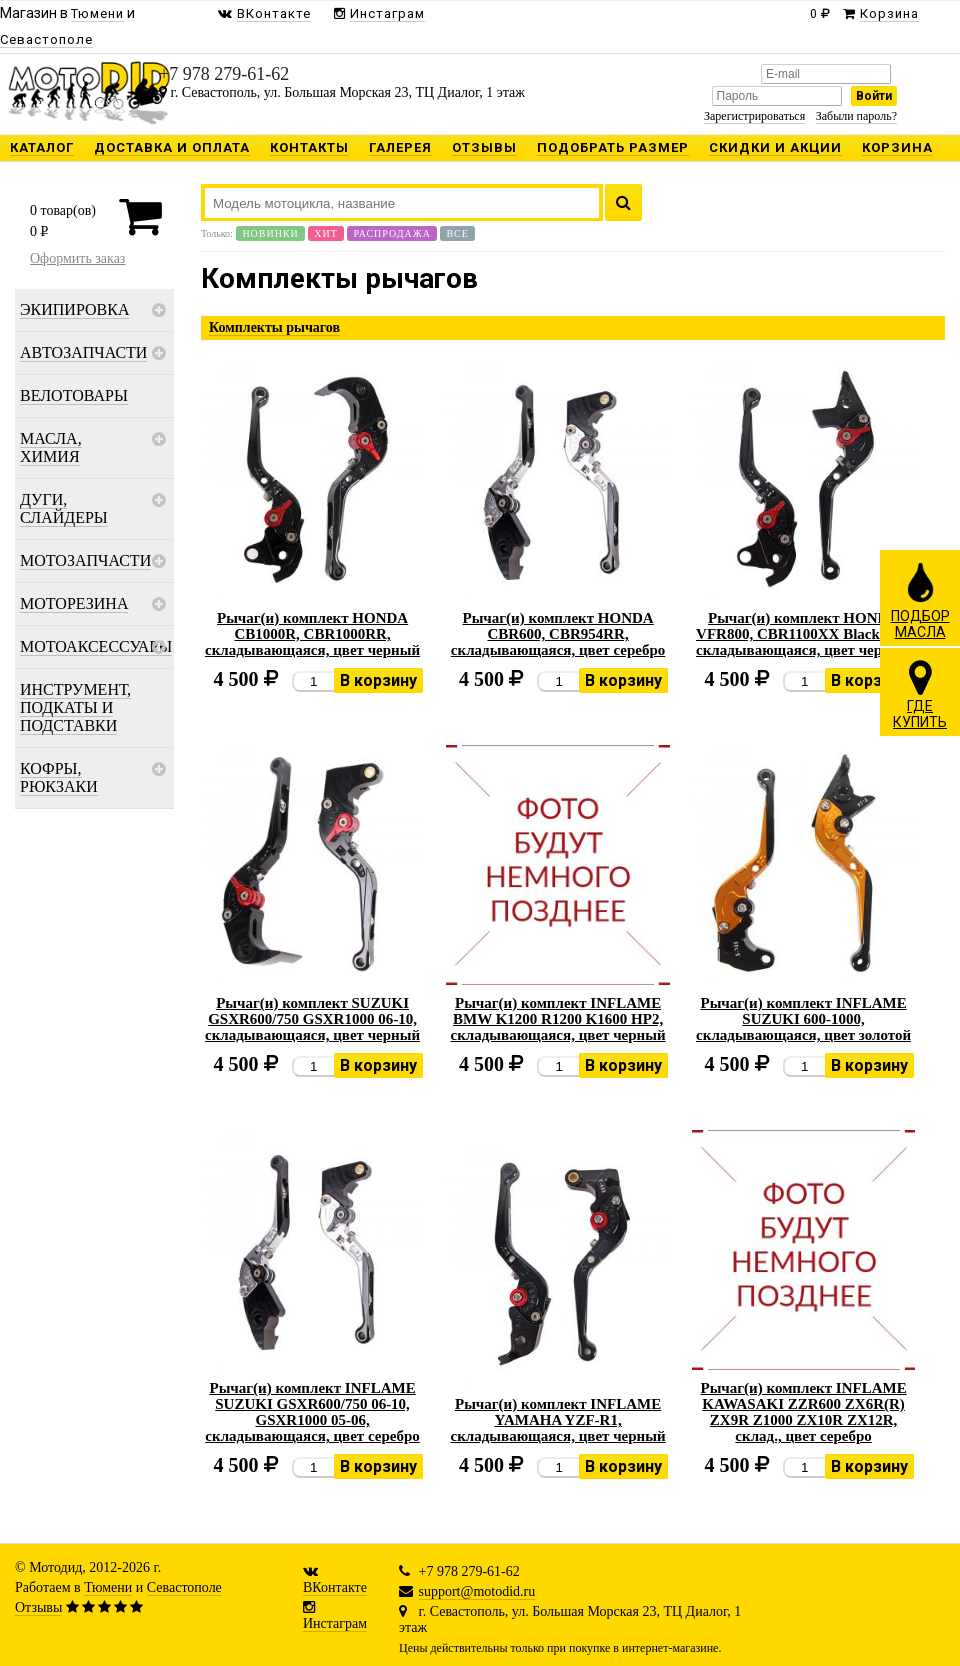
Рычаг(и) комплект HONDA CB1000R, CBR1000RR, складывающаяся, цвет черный (312, 634)
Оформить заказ (77, 258)
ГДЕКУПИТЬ (920, 694)
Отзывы (38, 1607)
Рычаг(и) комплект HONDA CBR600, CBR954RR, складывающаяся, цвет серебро (558, 634)
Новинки (270, 233)
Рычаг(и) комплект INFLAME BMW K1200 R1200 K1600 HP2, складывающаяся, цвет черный (558, 1019)
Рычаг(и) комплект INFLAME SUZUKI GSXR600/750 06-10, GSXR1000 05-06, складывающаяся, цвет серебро (312, 1412)
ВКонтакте (335, 1587)
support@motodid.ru (477, 1591)
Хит (326, 233)
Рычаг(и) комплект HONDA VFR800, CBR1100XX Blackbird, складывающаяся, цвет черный (803, 634)
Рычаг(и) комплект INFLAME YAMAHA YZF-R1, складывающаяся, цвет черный (558, 1420)
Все (457, 233)
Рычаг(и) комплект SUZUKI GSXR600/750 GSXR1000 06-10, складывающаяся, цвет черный (312, 1019)
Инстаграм (335, 1623)
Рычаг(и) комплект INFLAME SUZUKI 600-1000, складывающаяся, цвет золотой (803, 1019)
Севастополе (184, 1587)
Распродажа (392, 233)
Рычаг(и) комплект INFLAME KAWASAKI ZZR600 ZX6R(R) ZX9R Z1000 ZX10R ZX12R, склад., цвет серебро (803, 1412)
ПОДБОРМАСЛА (920, 600)
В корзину (378, 680)
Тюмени (108, 1587)
